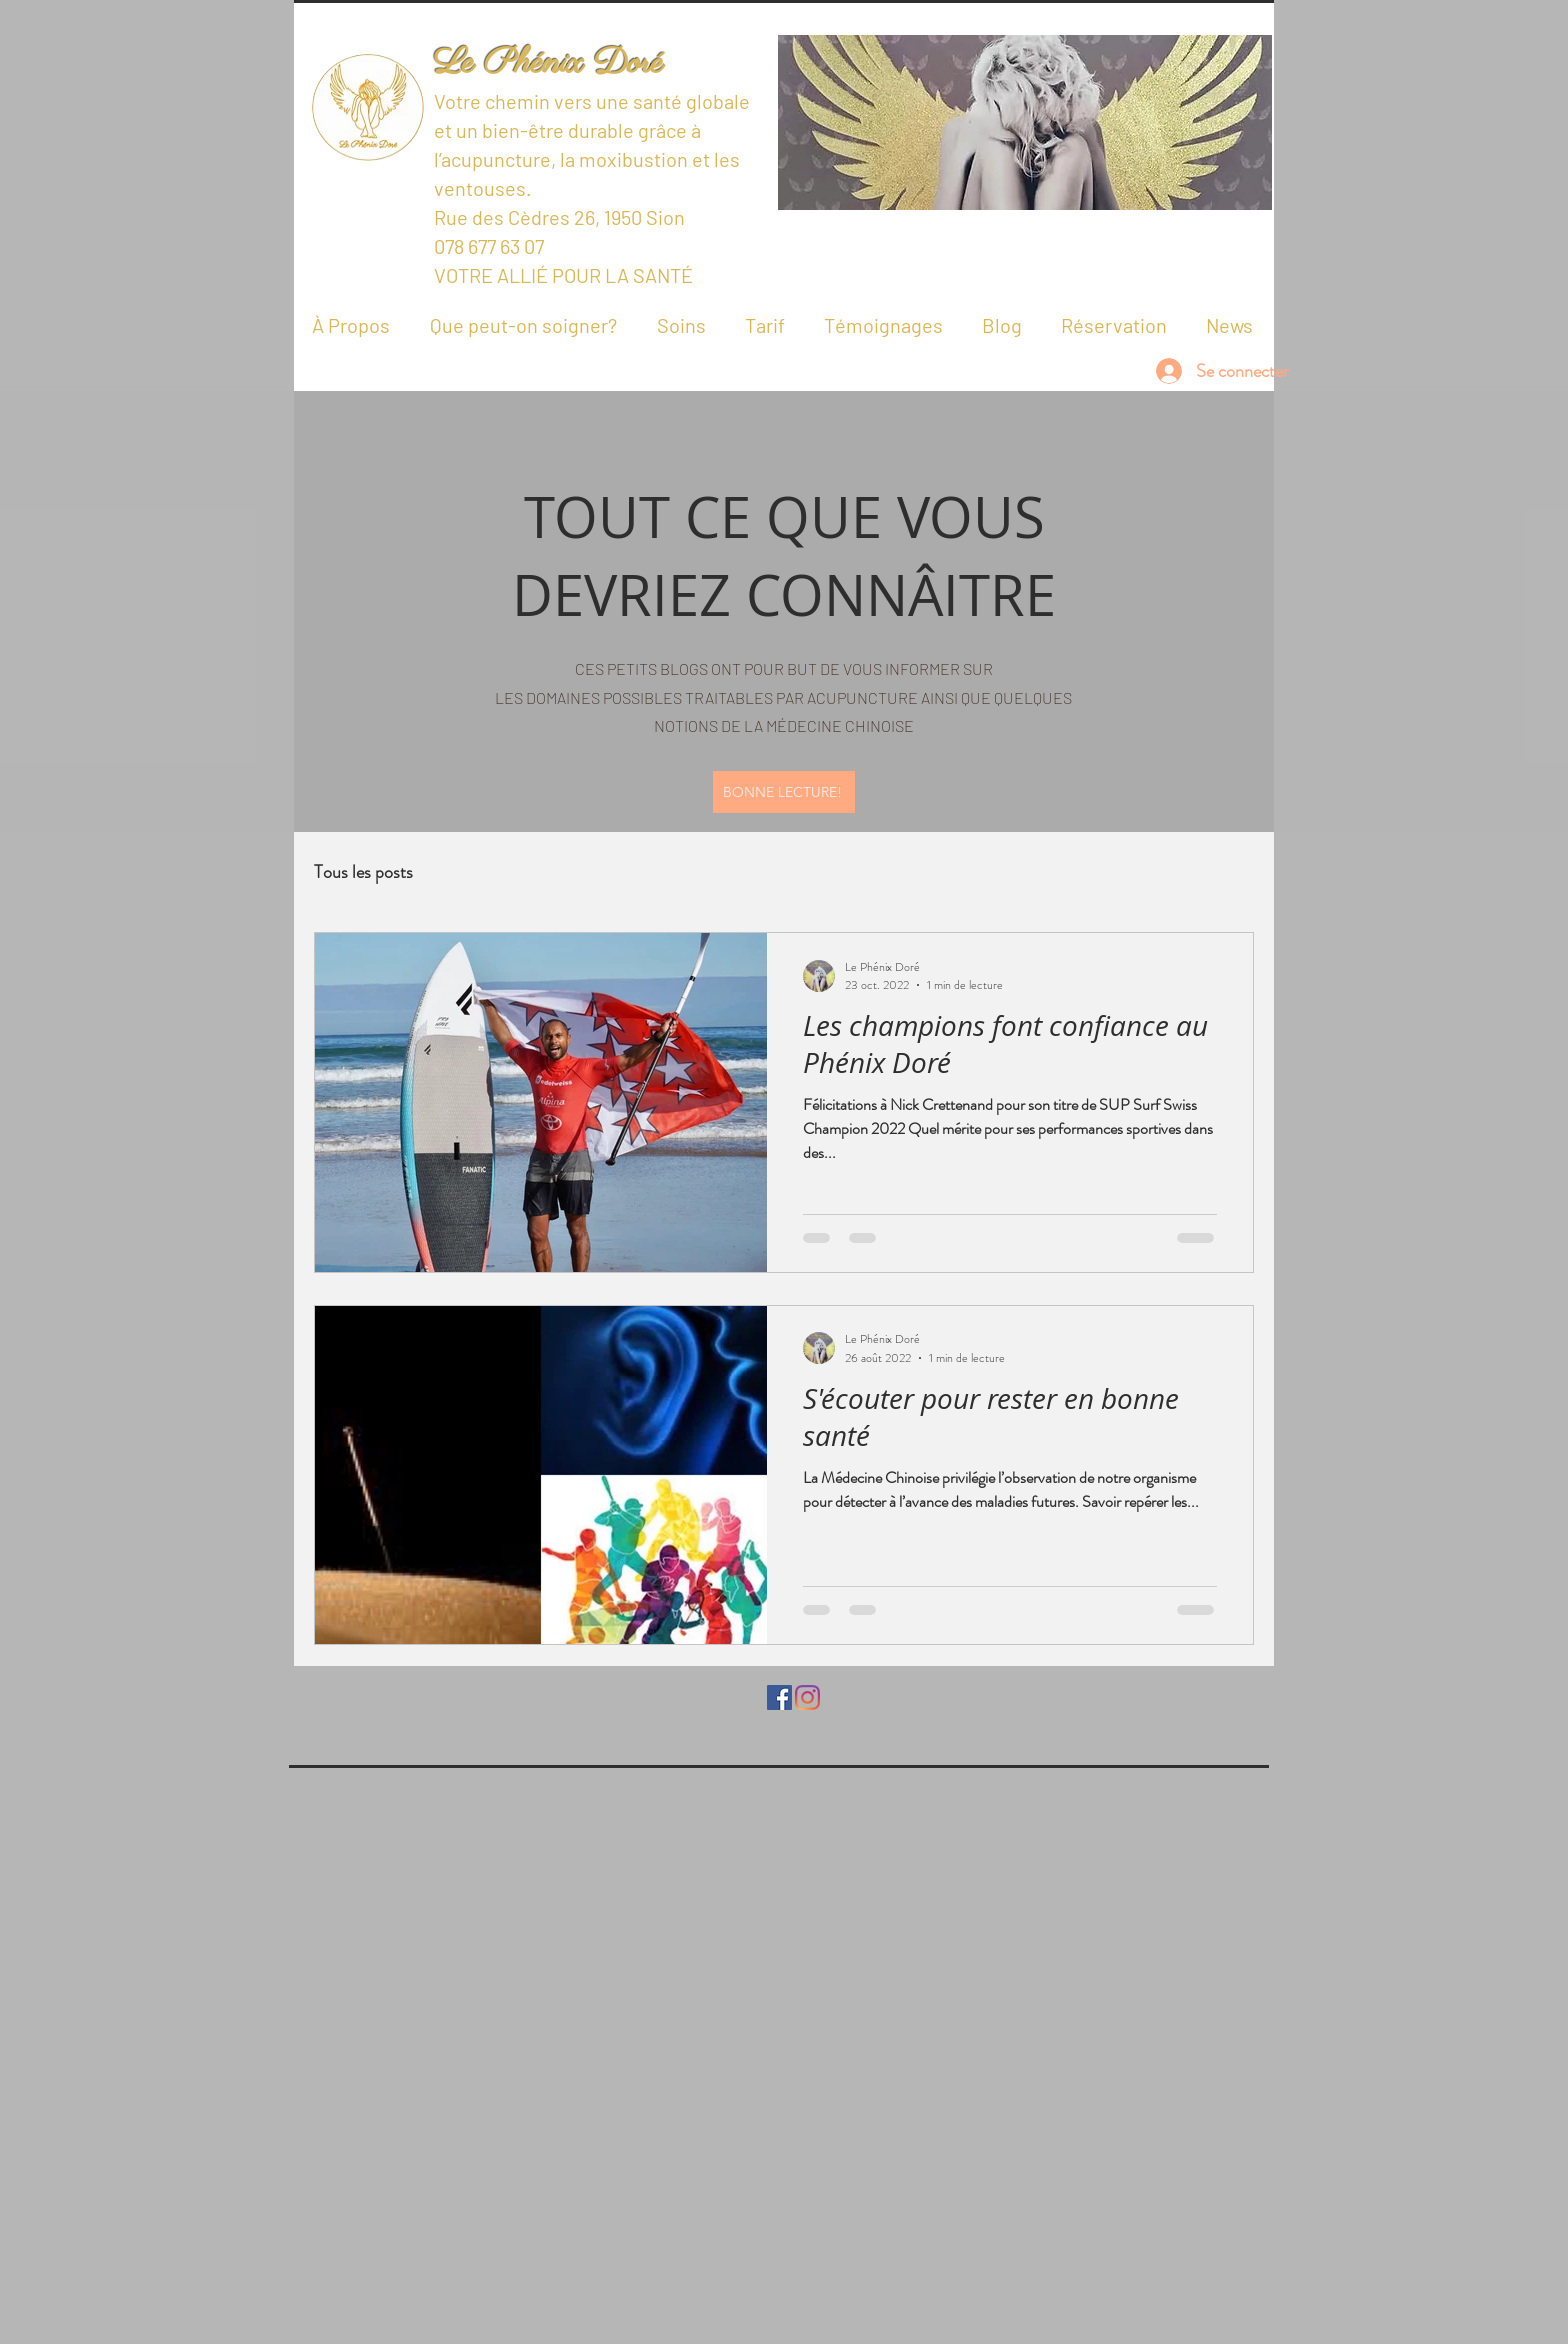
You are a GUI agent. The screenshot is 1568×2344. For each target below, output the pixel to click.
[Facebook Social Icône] (779, 1697)
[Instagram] (807, 1697)
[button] (1025, 122)
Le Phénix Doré (548, 64)
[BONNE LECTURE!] (784, 792)
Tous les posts (363, 872)
